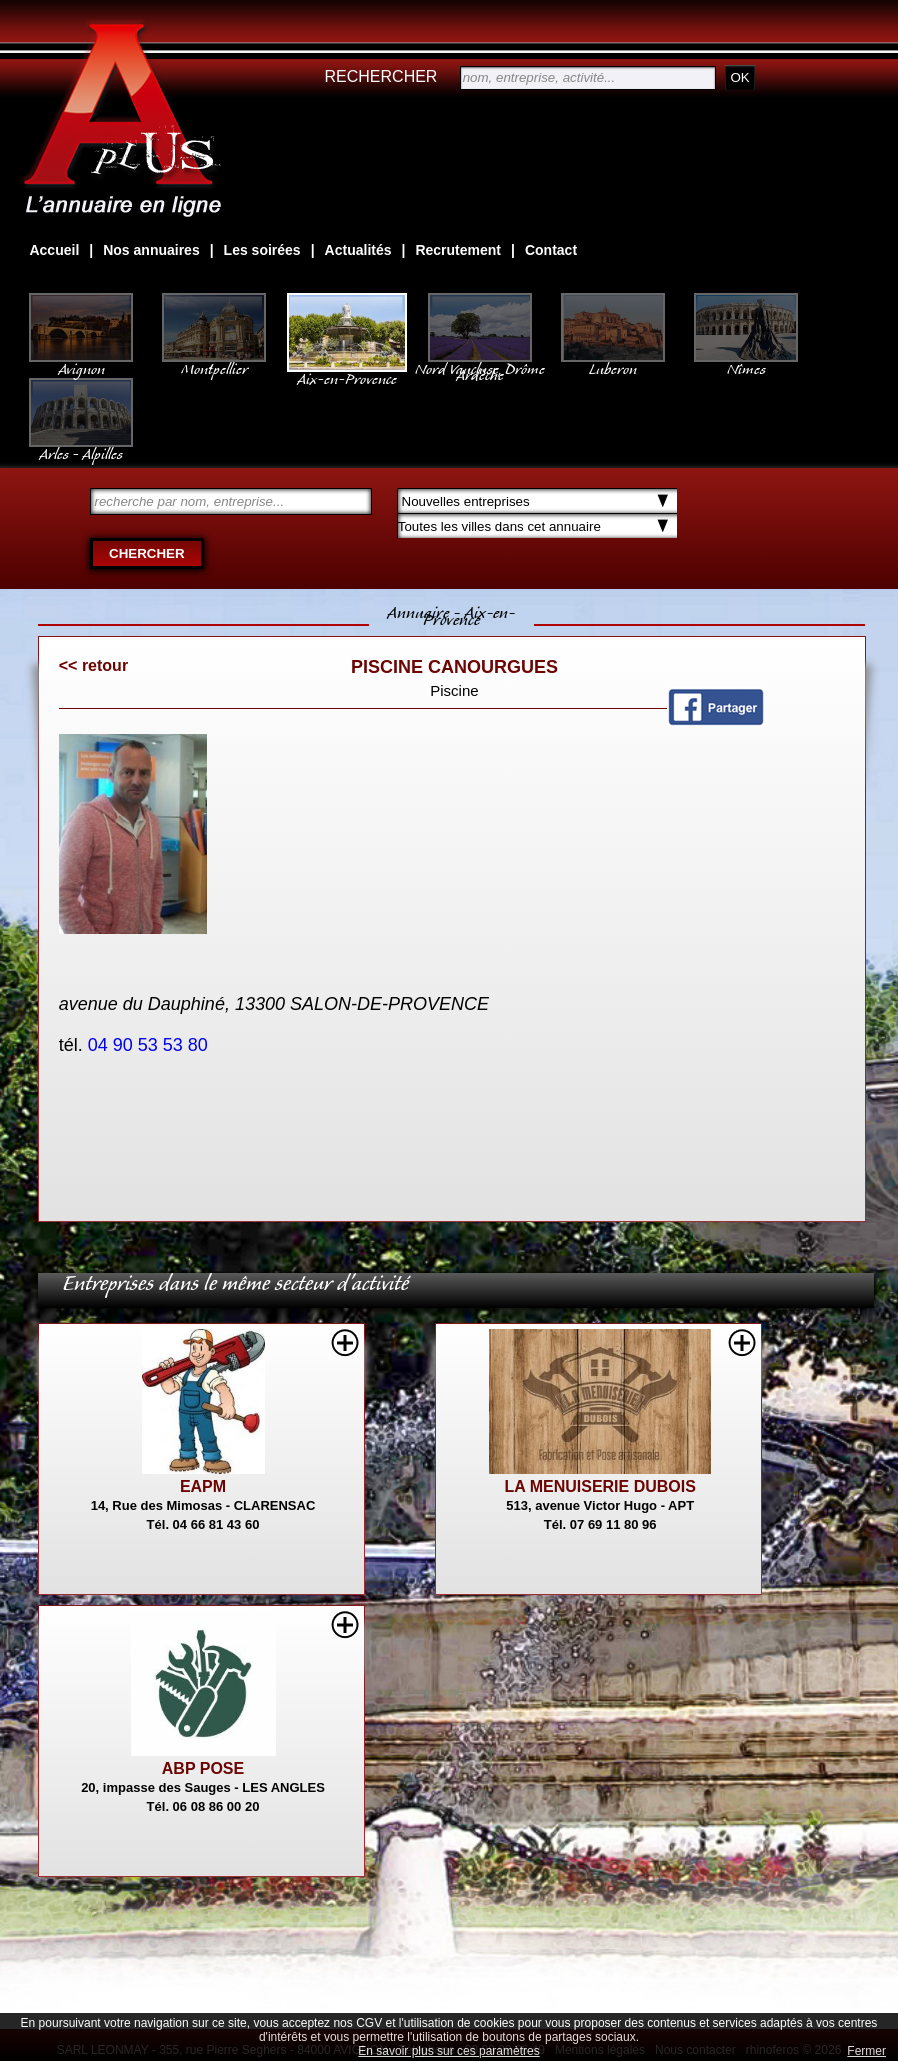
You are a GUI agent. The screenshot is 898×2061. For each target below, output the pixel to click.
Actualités (358, 250)
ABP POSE (203, 1768)
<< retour (93, 665)
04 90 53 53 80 (150, 1045)
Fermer (866, 2051)
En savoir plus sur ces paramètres (448, 2051)
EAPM (203, 1486)
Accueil (54, 250)
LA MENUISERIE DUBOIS (599, 1486)
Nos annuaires (151, 250)
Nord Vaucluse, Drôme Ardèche (480, 362)
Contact (551, 250)
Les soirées (262, 250)
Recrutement (458, 250)
